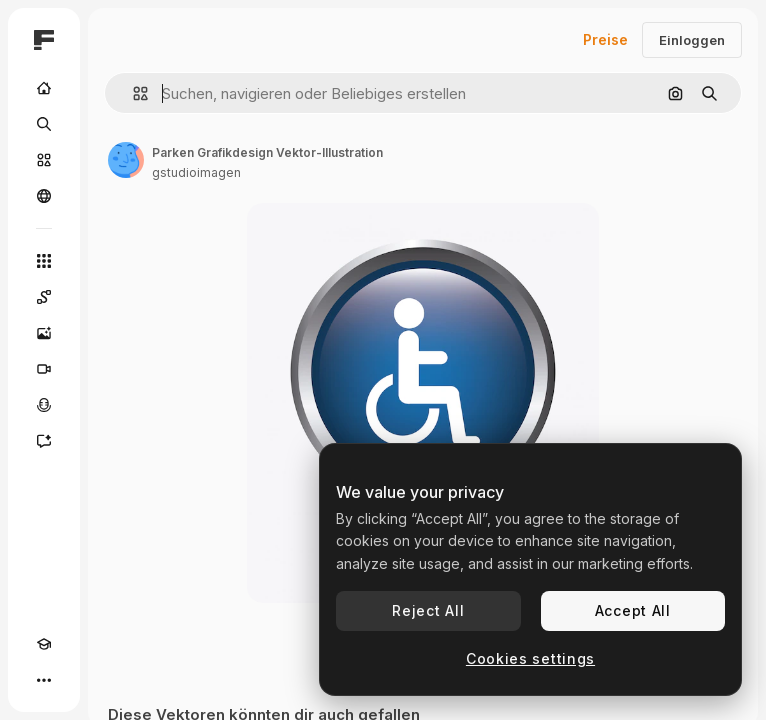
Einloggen (692, 40)
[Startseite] (44, 88)
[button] (132, 93)
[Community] (44, 196)
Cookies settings (530, 658)
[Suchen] (44, 124)
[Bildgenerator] (44, 333)
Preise (605, 39)
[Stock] (44, 160)
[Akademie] (44, 644)
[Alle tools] (44, 261)
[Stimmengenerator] (44, 405)
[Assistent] (44, 441)
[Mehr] (44, 680)
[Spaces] (44, 297)
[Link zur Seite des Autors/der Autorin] (126, 160)
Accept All (633, 610)
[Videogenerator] (44, 369)
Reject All (428, 610)
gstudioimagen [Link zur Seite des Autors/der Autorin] (196, 172)
